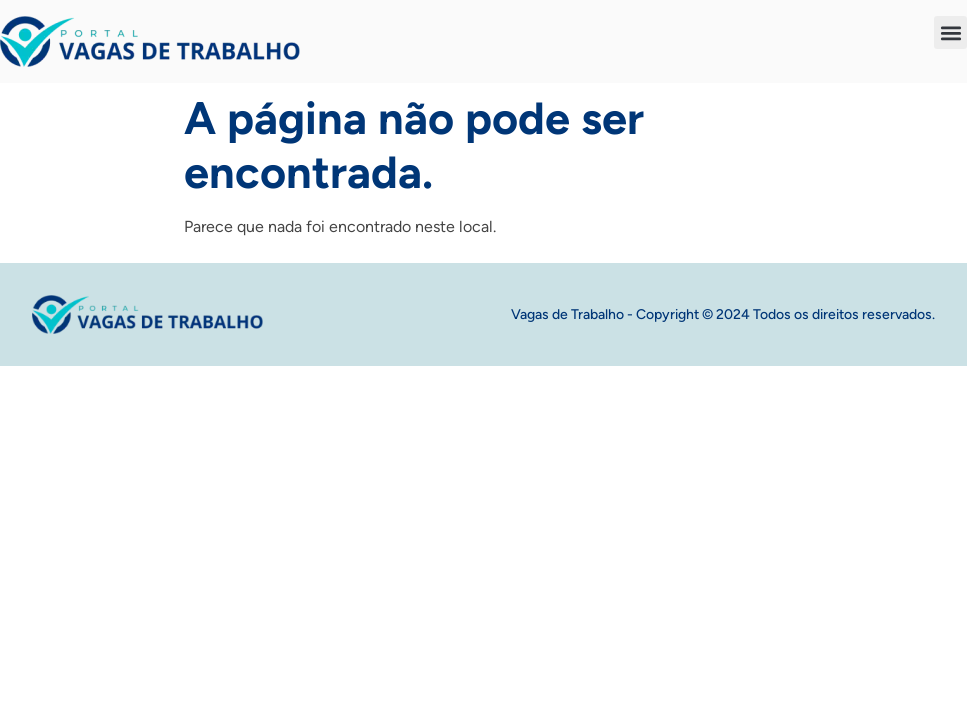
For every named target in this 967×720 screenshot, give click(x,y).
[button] (950, 32)
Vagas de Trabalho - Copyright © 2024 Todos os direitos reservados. (723, 314)
